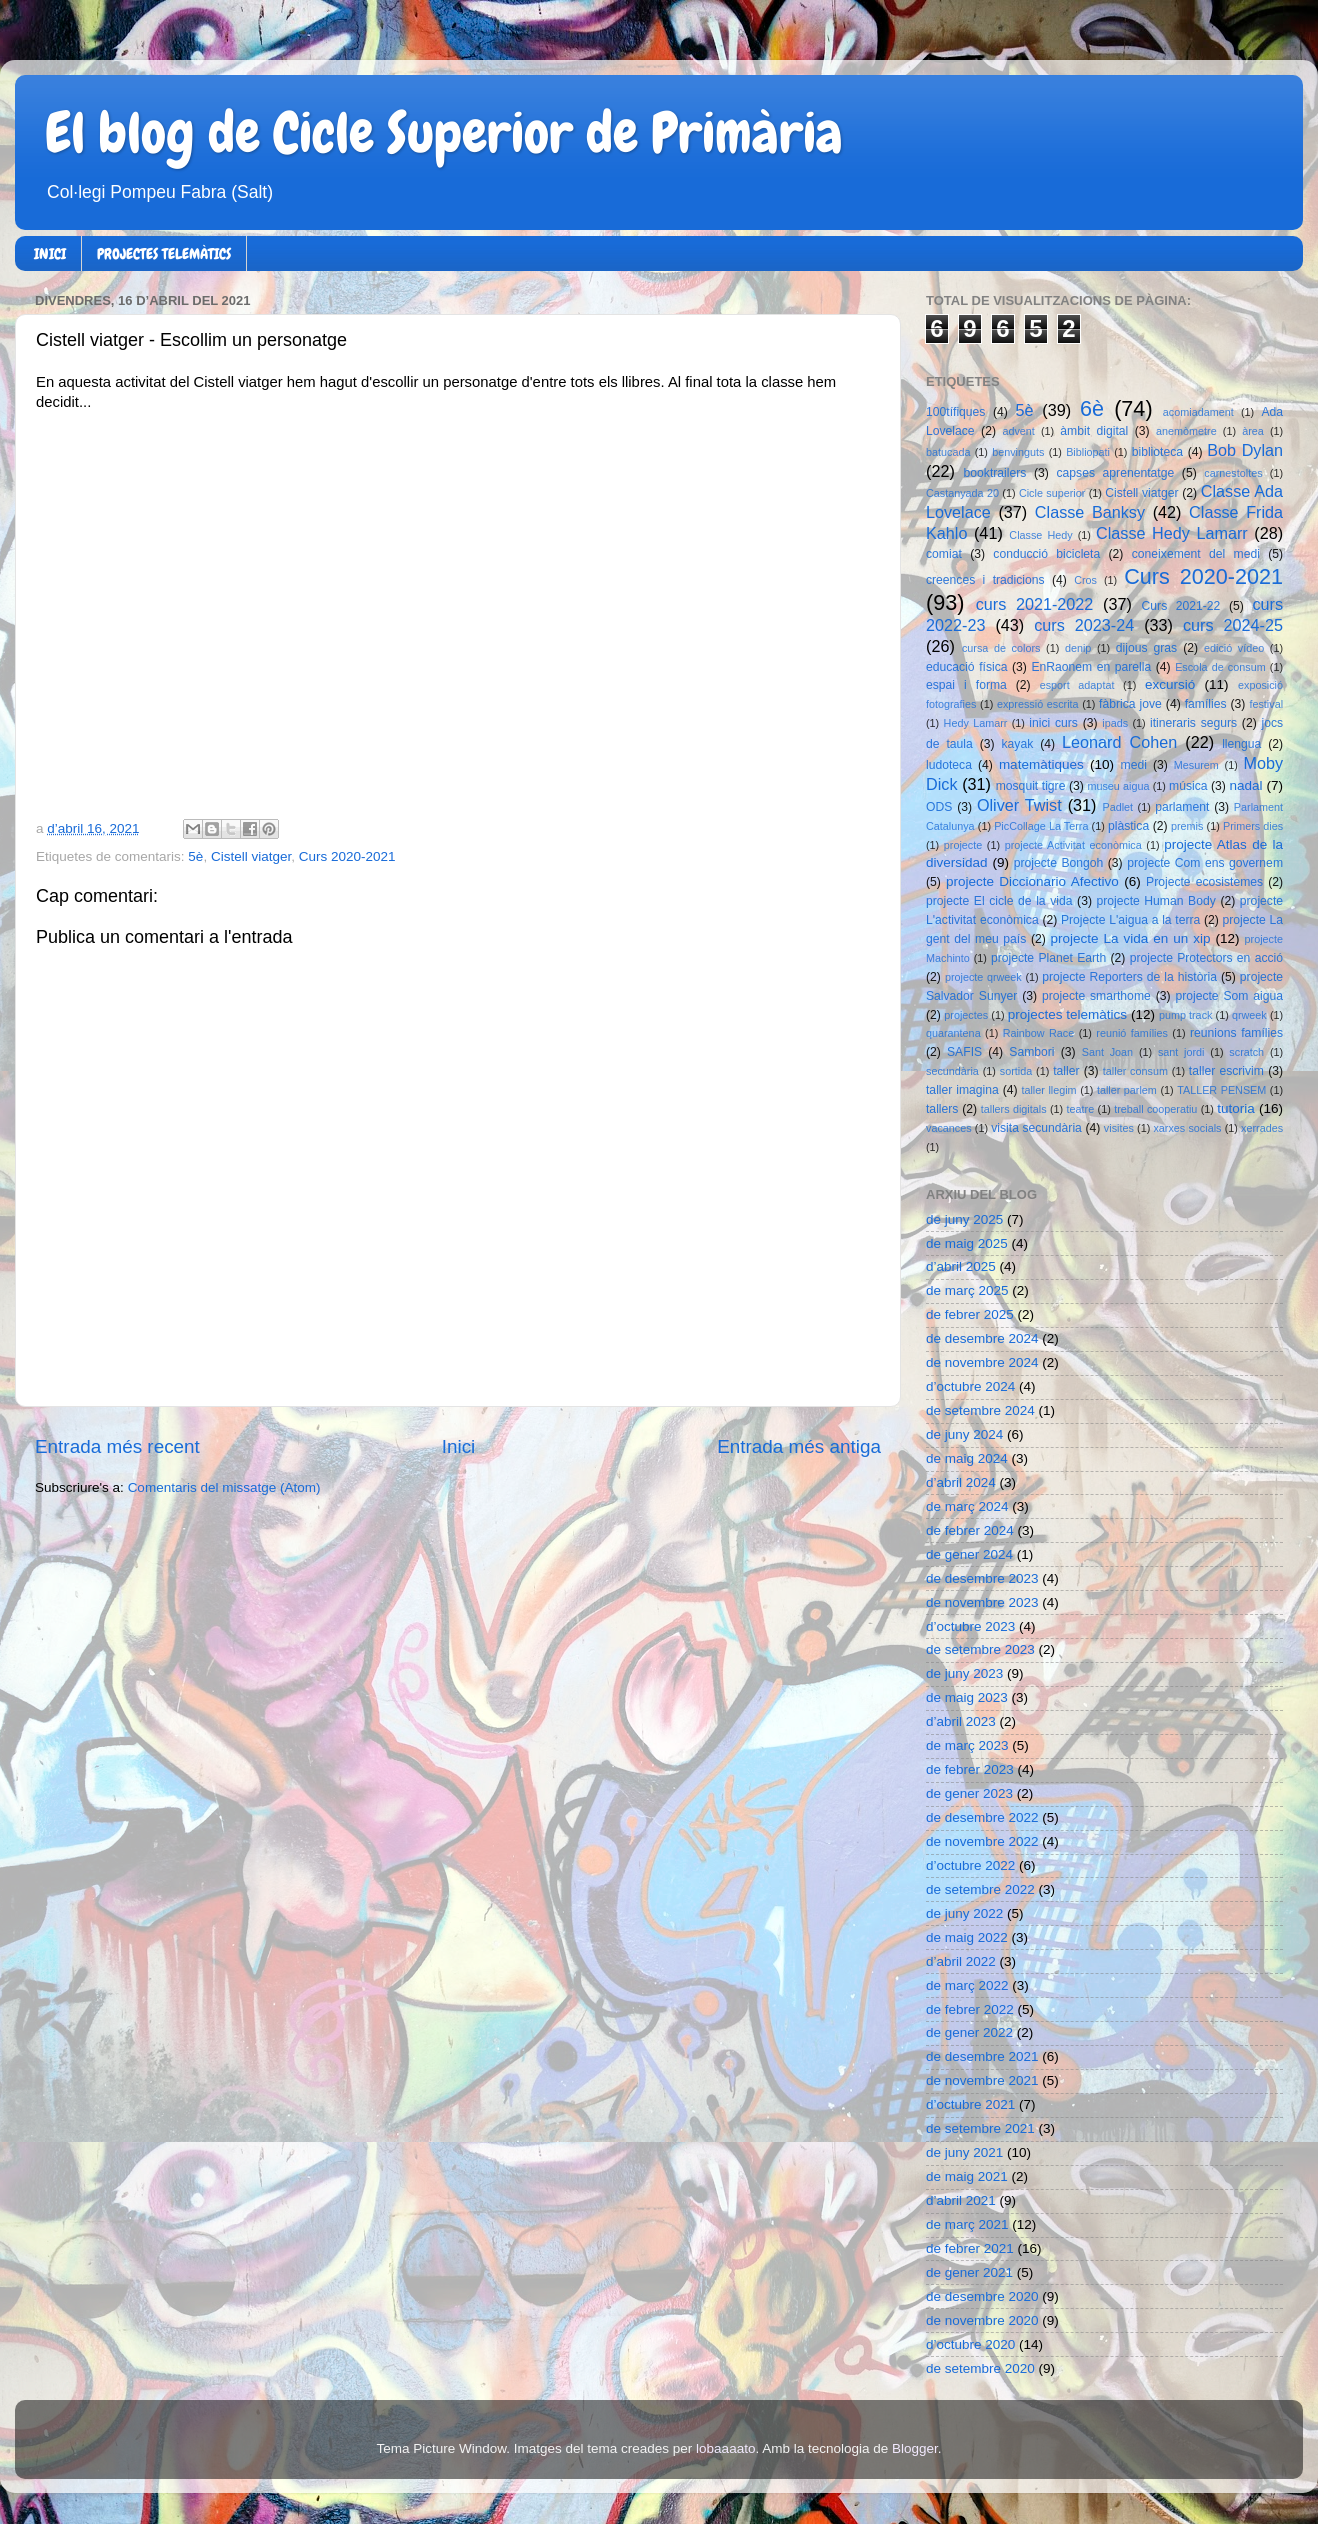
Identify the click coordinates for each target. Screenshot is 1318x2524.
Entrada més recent (117, 1446)
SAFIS (964, 1052)
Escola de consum (1220, 667)
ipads (1115, 723)
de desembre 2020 (982, 2296)
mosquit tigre (1031, 786)
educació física (966, 667)
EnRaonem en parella (1091, 667)
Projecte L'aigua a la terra (1130, 920)
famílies (1206, 704)
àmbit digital (1094, 431)
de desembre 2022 (982, 1817)
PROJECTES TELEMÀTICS (164, 254)
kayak (1018, 744)
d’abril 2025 (961, 1266)
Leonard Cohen (1119, 742)
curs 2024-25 (1233, 625)
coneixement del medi (1196, 554)
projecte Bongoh (1059, 863)
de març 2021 (967, 2224)
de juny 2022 (964, 1913)
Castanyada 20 (962, 493)
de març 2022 (967, 1985)
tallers (942, 1109)
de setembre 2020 (980, 2368)
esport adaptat (1077, 685)
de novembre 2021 (982, 2080)
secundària (952, 1071)
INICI (50, 254)
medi (1134, 765)
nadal (1246, 785)
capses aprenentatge (1116, 473)
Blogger (915, 2448)
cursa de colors (1001, 648)
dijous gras (1146, 648)
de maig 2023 (967, 1697)
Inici (459, 1446)
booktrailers (995, 473)
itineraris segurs (1193, 723)
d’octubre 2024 (970, 1386)
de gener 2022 (969, 2032)
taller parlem (1127, 1090)
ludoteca (949, 765)
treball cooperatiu (1155, 1109)
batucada (948, 452)
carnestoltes (1233, 473)
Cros (1085, 580)
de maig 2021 (967, 2176)
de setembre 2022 (980, 1889)
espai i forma (966, 685)
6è (1092, 408)
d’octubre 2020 (970, 2344)
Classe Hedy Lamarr (1172, 533)
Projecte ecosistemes (1204, 882)
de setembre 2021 (980, 2128)
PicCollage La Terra (1041, 826)
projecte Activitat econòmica (1073, 845)
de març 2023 (967, 1745)
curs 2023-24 (1084, 625)
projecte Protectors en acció (1206, 958)
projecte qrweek (983, 977)
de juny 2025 (964, 1219)
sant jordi (1181, 1052)
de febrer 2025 (970, 1314)
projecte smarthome (1096, 996)
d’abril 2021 (961, 2200)
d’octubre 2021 (970, 2104)
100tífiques (955, 412)
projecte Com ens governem (1205, 863)
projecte (963, 845)
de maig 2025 (967, 1243)
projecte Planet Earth (1048, 958)
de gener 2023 (969, 1793)
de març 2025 (967, 1290)
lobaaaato (725, 2448)
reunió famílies (1132, 1033)
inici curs (1053, 723)
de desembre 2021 (982, 2056)
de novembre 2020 (982, 2320)
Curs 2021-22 (1181, 606)
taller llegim (1048, 1090)
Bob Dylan (1245, 450)
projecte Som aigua (1229, 996)
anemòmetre (1186, 431)
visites (1119, 1128)
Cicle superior (1052, 493)
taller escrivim (1226, 1071)
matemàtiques (1041, 764)
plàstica (1128, 826)
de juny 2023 (964, 1673)
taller (1066, 1071)
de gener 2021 (969, 2272)
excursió (1170, 684)
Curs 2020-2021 (347, 856)
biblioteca (1157, 452)
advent (1018, 431)
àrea (1253, 431)
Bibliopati (1088, 452)
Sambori (1031, 1052)
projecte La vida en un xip (1130, 938)
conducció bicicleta (1046, 554)
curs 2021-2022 (1035, 604)
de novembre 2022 (982, 1841)
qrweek (1249, 1015)
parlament (1182, 807)
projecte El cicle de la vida (999, 901)
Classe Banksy (1090, 512)
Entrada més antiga (799, 1446)
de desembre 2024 (982, 1338)
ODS (939, 807)
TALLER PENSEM (1221, 1090)
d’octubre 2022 (970, 1865)
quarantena (953, 1033)
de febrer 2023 (970, 1769)
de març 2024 (967, 1506)
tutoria (1236, 1108)
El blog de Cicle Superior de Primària (444, 133)
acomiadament (1198, 412)
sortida (1016, 1071)
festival (1266, 704)
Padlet (1117, 807)
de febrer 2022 (970, 2009)
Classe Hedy (1040, 535)
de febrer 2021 (970, 2248)
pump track (1186, 1015)
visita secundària (1036, 1128)
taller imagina (962, 1090)
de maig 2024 (967, 1458)
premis (1187, 826)
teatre (1081, 1109)
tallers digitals (1014, 1109)
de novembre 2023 (982, 1602)
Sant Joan (1107, 1052)
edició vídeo (1234, 648)
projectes (966, 1015)
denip (1078, 648)
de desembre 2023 (982, 1578)
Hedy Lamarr (976, 723)
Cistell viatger (251, 856)
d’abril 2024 (961, 1482)
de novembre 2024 (982, 1362)
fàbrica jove (1130, 704)
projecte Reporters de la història (1129, 977)
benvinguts (1018, 452)
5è (195, 856)
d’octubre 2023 (970, 1626)
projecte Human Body (1156, 901)
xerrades (1262, 1128)
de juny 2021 (964, 2152)
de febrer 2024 (970, 1530)
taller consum (1135, 1071)
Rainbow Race (1039, 1033)
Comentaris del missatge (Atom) (224, 1487)
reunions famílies (1236, 1033)
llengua (1241, 744)
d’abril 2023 (961, 1721)
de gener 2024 (969, 1554)
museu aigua (1118, 786)
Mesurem (1196, 765)
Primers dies (1253, 826)
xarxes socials (1187, 1128)
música (1188, 786)
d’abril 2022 (961, 1961)
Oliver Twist (1019, 805)
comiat (944, 554)
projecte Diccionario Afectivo (1032, 881)
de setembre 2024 (980, 1410)
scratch (1246, 1052)
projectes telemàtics (1067, 1014)
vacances (949, 1128)
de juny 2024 (964, 1434)
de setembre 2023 (980, 1649)
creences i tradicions (985, 580)
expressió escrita (1038, 704)
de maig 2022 (967, 1937)
